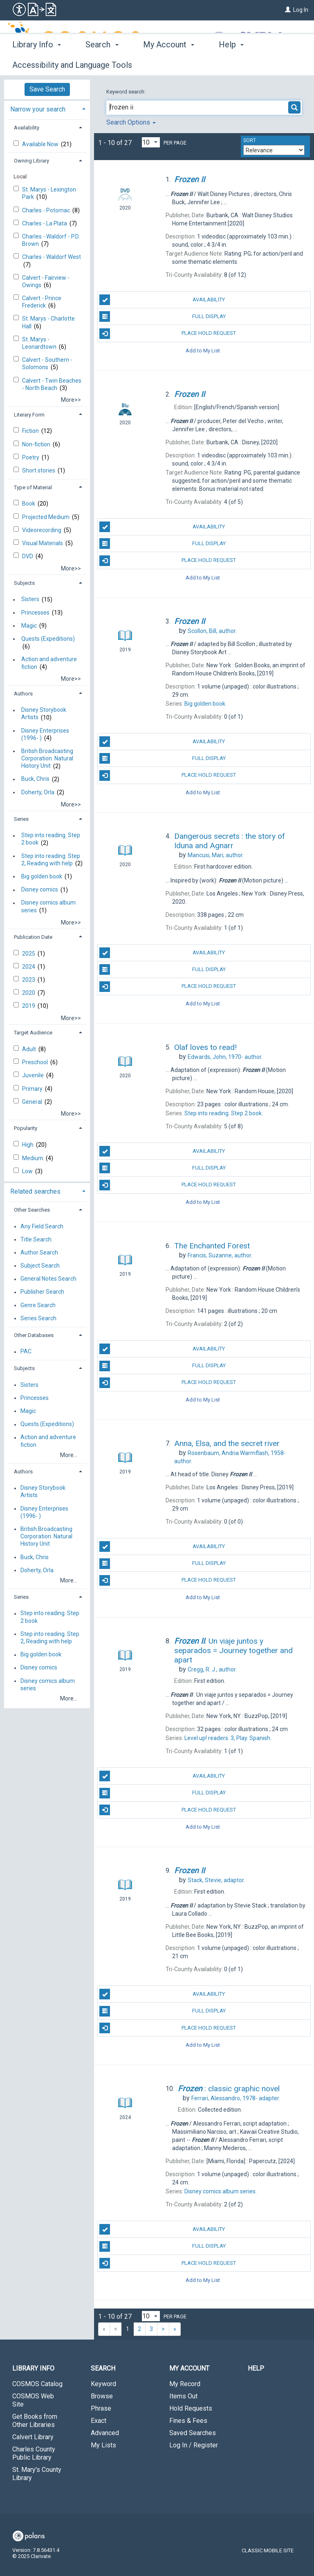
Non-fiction (37, 444)
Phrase (101, 2408)
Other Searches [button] (32, 1210)
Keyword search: (126, 92)
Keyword (103, 2384)
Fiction (31, 431)
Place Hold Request (167, 333)
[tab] (47, 108)
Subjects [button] (24, 583)
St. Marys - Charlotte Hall (48, 322)
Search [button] (101, 64)
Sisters (30, 599)
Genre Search (38, 1305)
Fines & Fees (188, 2420)
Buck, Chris (35, 779)
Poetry (31, 457)
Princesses (35, 612)
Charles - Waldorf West (51, 257)
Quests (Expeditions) (48, 638)
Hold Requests (190, 2408)
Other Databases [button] (34, 1335)
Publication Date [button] (33, 937)
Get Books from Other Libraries (34, 2421)
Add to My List (203, 351)
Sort (249, 140)
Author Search (39, 1252)
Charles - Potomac (46, 210)
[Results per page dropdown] (151, 142)
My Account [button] (168, 64)
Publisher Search (42, 1292)
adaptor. (216, 1880)
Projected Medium (46, 517)
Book (29, 503)
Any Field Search (41, 1226)
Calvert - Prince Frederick (41, 302)
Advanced (105, 2433)
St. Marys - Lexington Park (49, 193)
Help (256, 2368)
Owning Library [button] (31, 161)
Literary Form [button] (29, 415)
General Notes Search (48, 1279)
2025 (29, 953)
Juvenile (33, 1075)
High (28, 1144)
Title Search (36, 1239)
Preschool (35, 1062)
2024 (29, 966)
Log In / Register (193, 2445)
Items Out (183, 2396)
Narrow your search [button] (37, 109)
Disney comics (39, 890)
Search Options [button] (131, 122)
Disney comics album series (48, 907)
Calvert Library (33, 2437)
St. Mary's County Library (36, 2474)
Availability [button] (26, 128)
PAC (25, 1351)
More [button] (235, 65)
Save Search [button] (47, 89)
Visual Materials (43, 543)
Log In (300, 10)
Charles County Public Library (33, 2453)
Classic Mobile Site (268, 2550)
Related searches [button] (35, 1191)
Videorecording (42, 530)
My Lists (103, 2445)
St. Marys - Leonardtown (40, 343)
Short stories (39, 470)
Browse (102, 2396)
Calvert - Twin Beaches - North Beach (51, 384)
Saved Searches (192, 2433)
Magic (29, 625)
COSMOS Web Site (33, 2400)
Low (28, 1171)
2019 (29, 1006)
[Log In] (288, 10)
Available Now (41, 144)
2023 (29, 979)
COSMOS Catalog (37, 2384)
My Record (184, 2384)
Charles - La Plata (45, 223)
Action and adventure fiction (49, 663)
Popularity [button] (25, 1128)
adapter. (235, 2098)
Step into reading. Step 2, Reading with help (50, 860)
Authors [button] (23, 694)
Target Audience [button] (33, 1033)
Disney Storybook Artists (43, 714)
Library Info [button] (36, 64)
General (32, 1102)
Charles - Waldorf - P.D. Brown (51, 240)
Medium (33, 1158)
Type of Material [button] (33, 487)
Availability (162, 299)
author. (212, 631)
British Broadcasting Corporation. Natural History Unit (47, 758)
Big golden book (41, 876)
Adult (29, 1049)
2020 (29, 992)
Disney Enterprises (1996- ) (45, 734)
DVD (28, 556)
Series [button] (21, 819)
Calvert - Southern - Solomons (47, 363)
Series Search (38, 1318)
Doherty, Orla (37, 792)
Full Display (162, 316)
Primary (33, 1088)
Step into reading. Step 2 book (50, 839)
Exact (98, 2420)
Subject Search (40, 1265)
